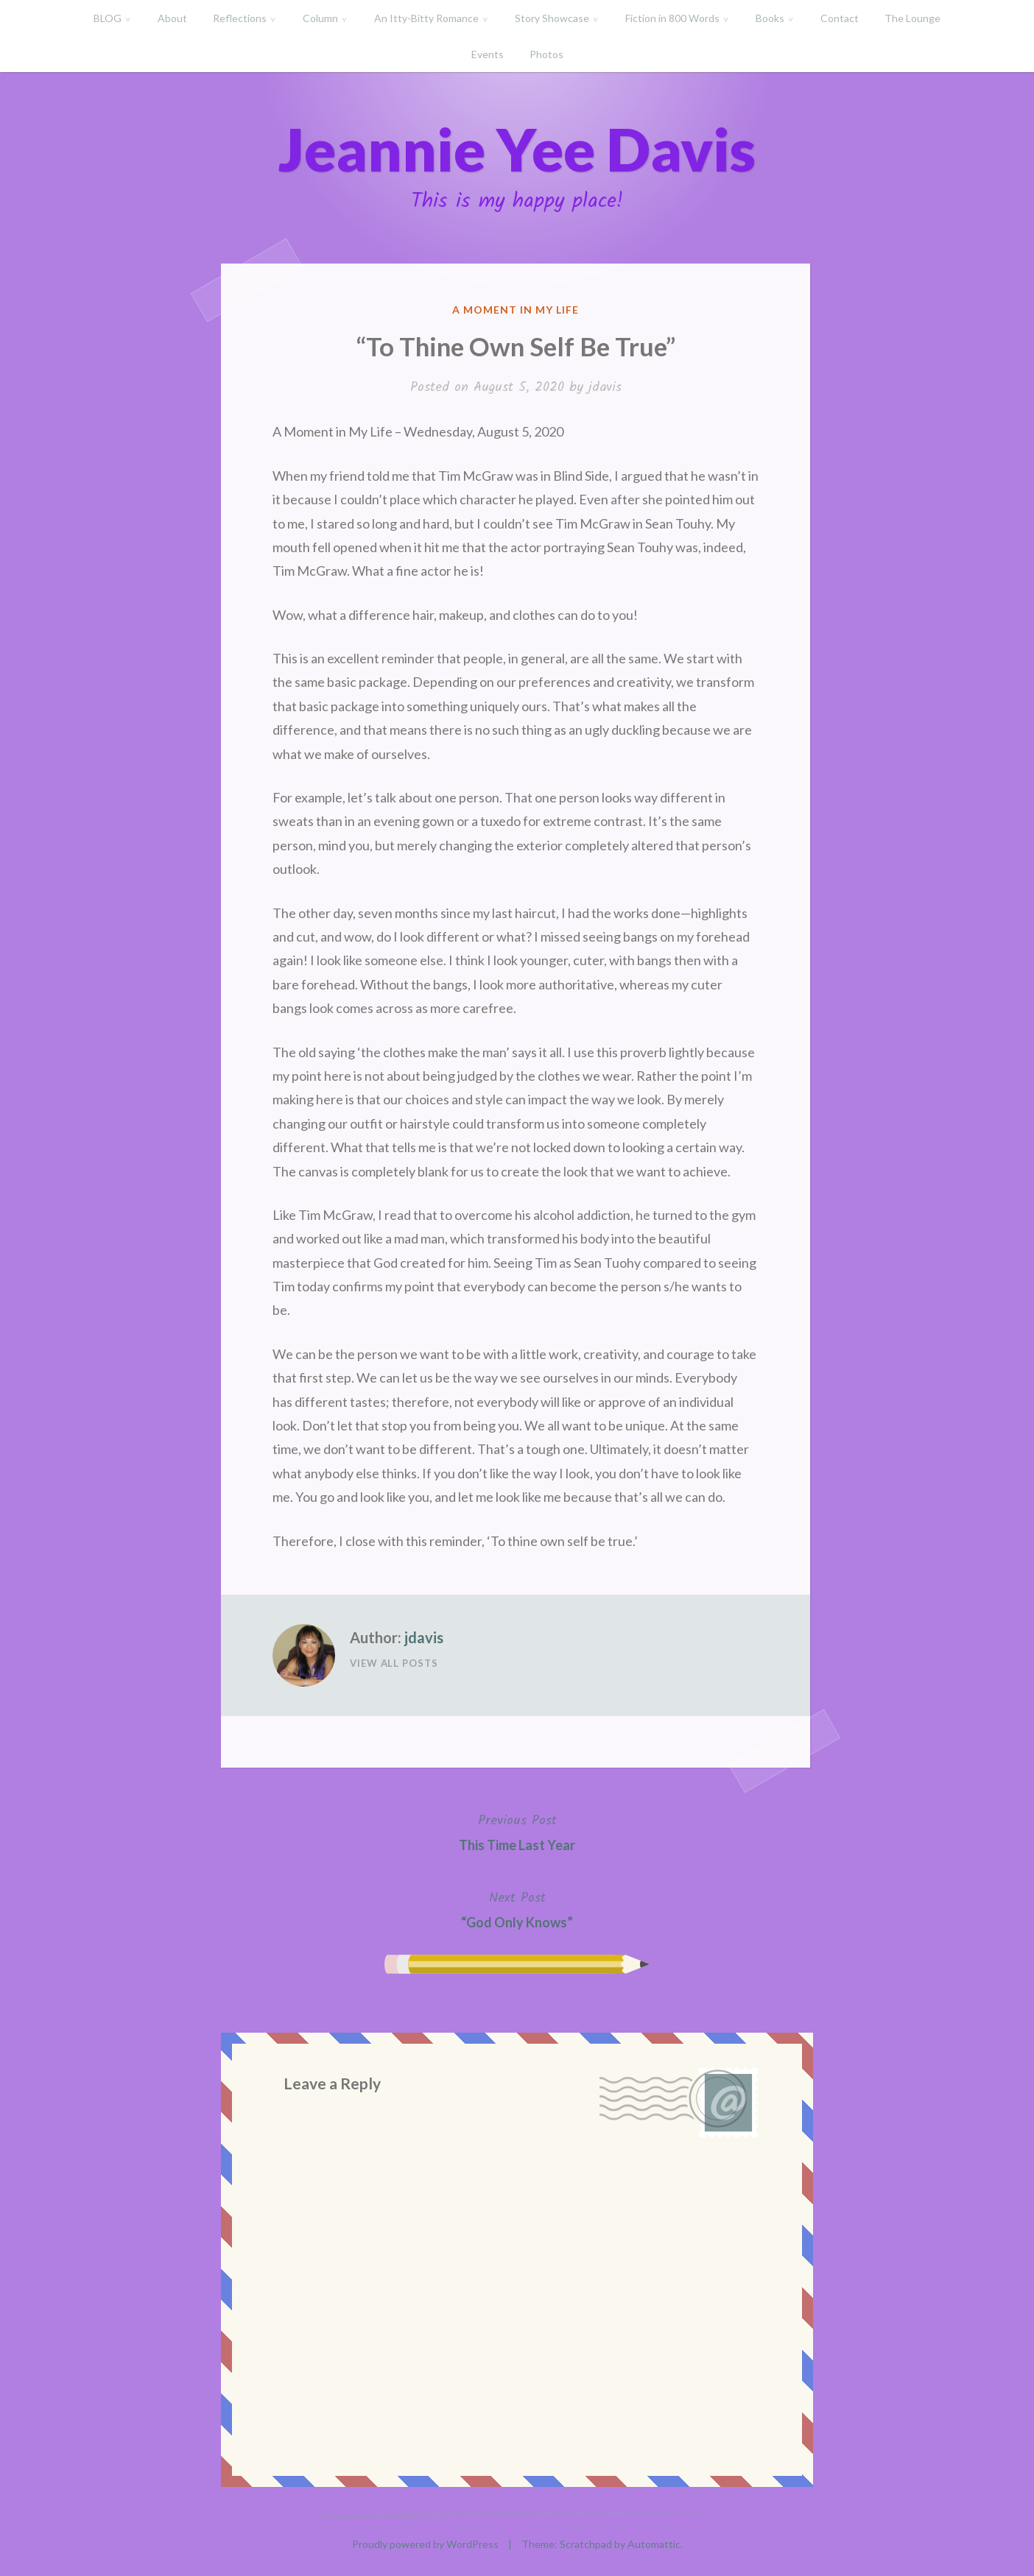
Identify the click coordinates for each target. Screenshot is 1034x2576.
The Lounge (912, 18)
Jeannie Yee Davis (517, 148)
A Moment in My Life (515, 309)
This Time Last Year (517, 1831)
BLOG (108, 18)
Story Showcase (552, 18)
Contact (839, 18)
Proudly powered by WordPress (425, 2544)
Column (320, 18)
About (172, 18)
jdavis (605, 387)
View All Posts (394, 1663)
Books (770, 18)
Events (487, 54)
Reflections (240, 18)
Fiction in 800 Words (672, 18)
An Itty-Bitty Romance (426, 18)
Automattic (653, 2544)
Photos (546, 54)
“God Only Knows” (517, 1908)
